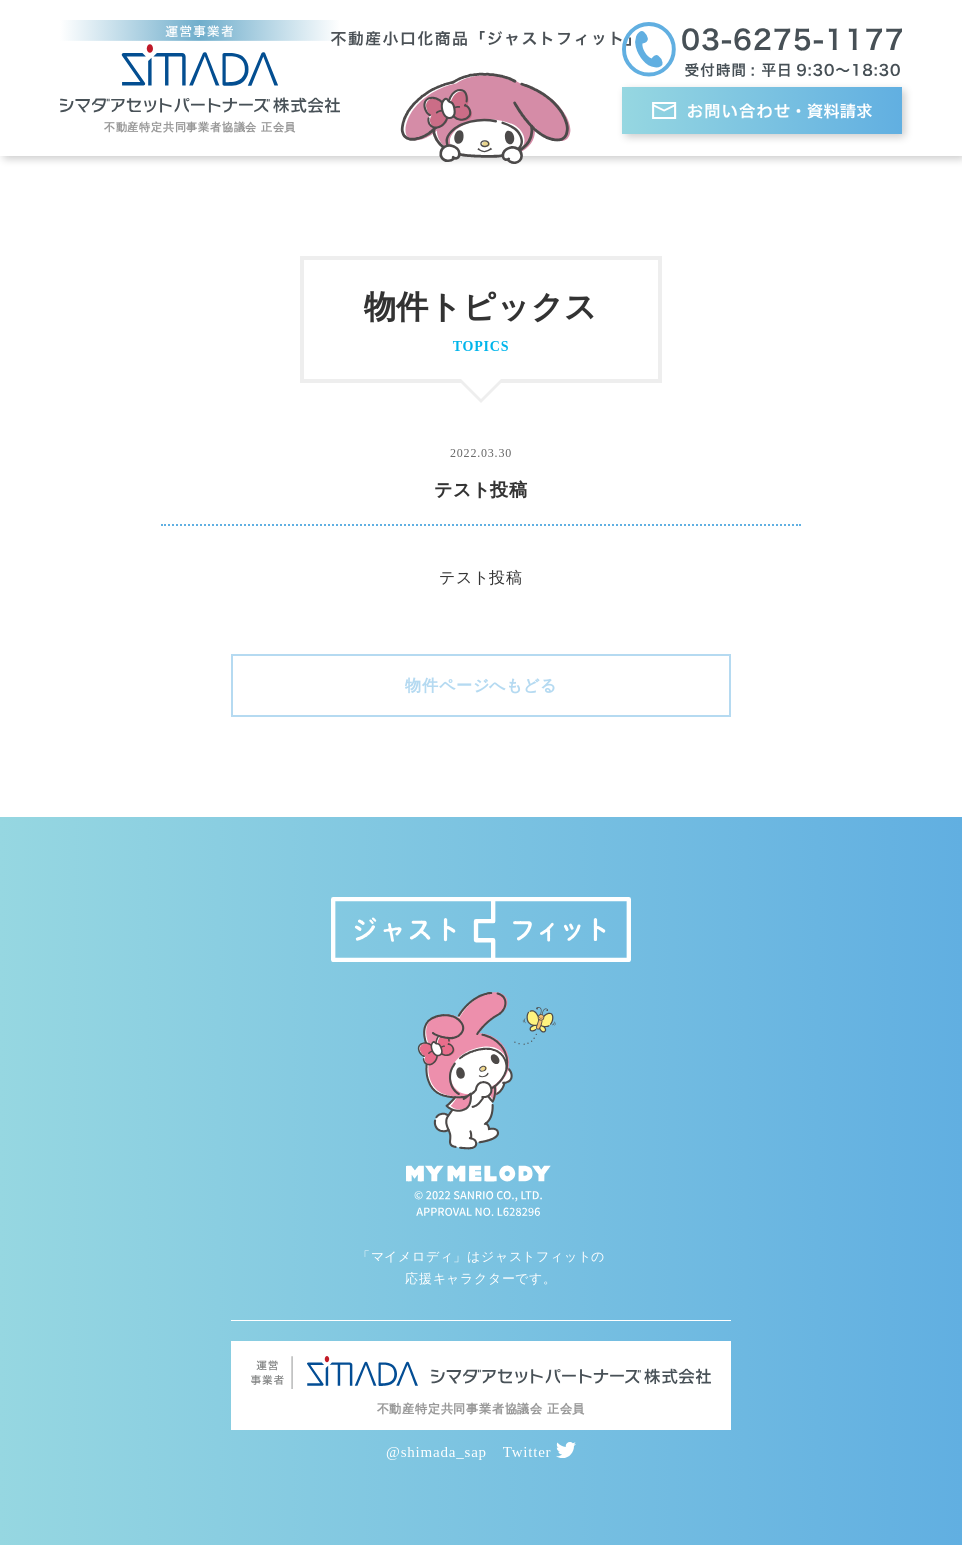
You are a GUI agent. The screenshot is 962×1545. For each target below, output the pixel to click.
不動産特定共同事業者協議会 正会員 (200, 127)
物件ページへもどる (480, 685)
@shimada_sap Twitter (481, 1452)
